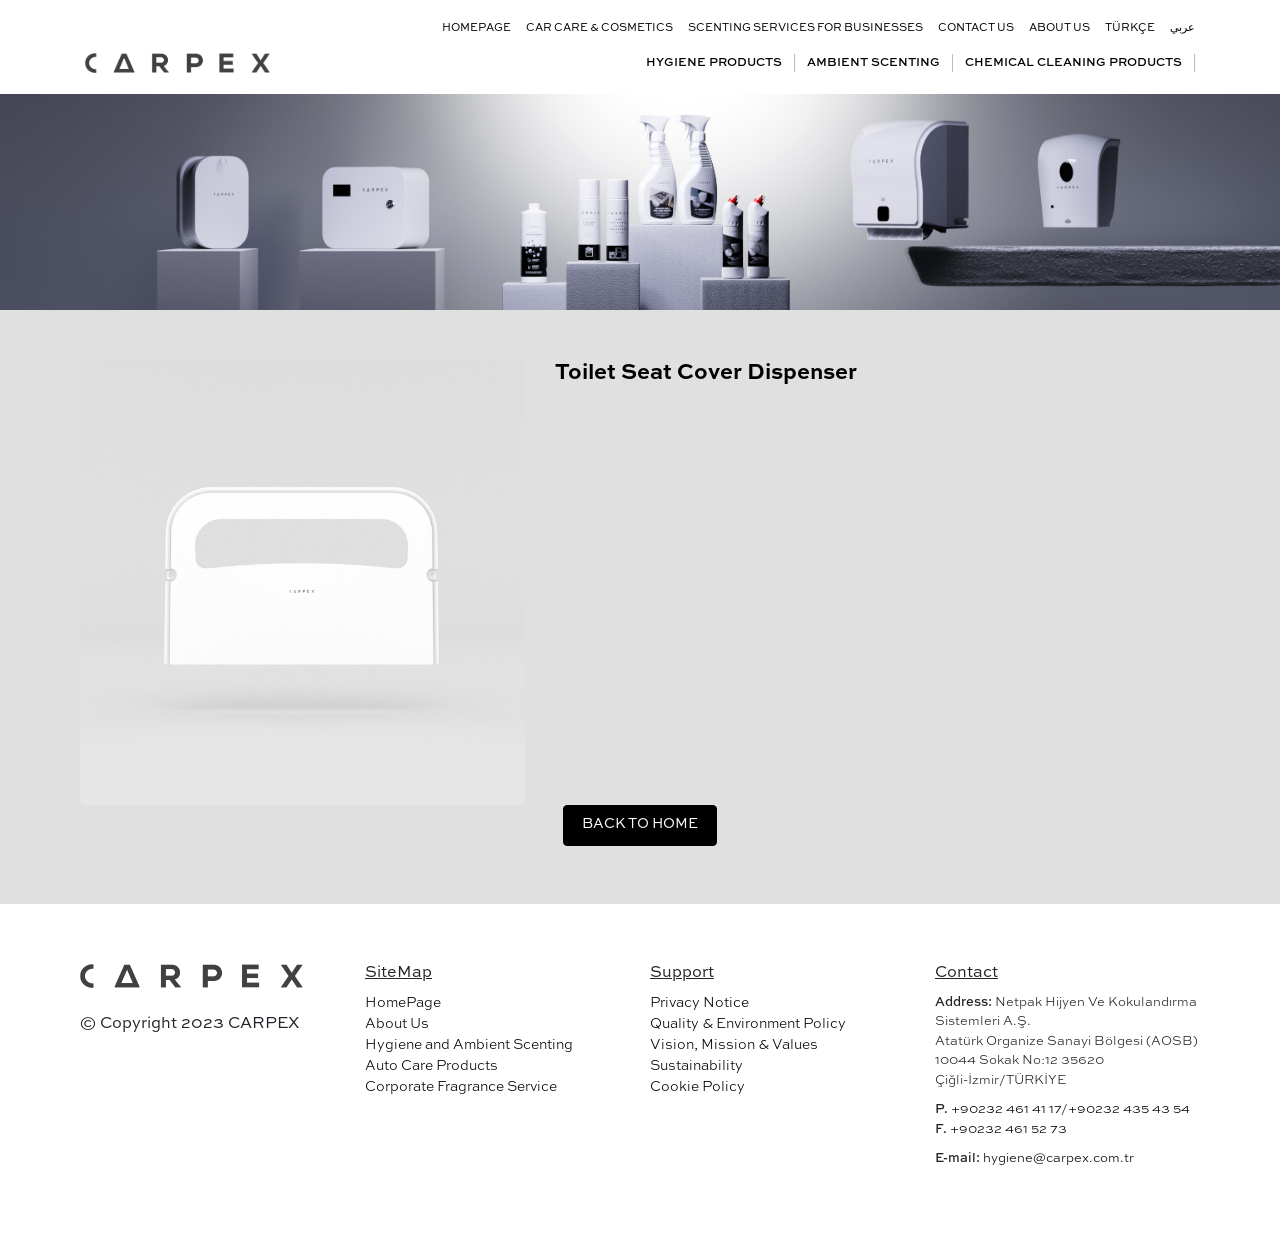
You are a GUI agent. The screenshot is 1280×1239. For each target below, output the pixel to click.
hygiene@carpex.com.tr (1058, 1158)
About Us (397, 1024)
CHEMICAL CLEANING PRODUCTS (1073, 63)
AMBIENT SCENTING (873, 63)
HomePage (403, 1003)
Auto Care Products (431, 1066)
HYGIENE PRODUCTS (714, 63)
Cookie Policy (697, 1087)
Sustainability (696, 1066)
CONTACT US (976, 28)
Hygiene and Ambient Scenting (469, 1045)
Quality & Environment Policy (748, 1024)
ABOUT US (1059, 28)
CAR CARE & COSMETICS (599, 28)
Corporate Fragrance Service (461, 1087)
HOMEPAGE (476, 28)
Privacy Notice (699, 1003)
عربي (1182, 28)
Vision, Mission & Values (734, 1045)
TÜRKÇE (1130, 28)
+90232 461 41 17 (1006, 1109)
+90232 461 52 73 (1008, 1129)
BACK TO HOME (640, 824)
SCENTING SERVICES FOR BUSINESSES (805, 28)
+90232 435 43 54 (1129, 1109)
